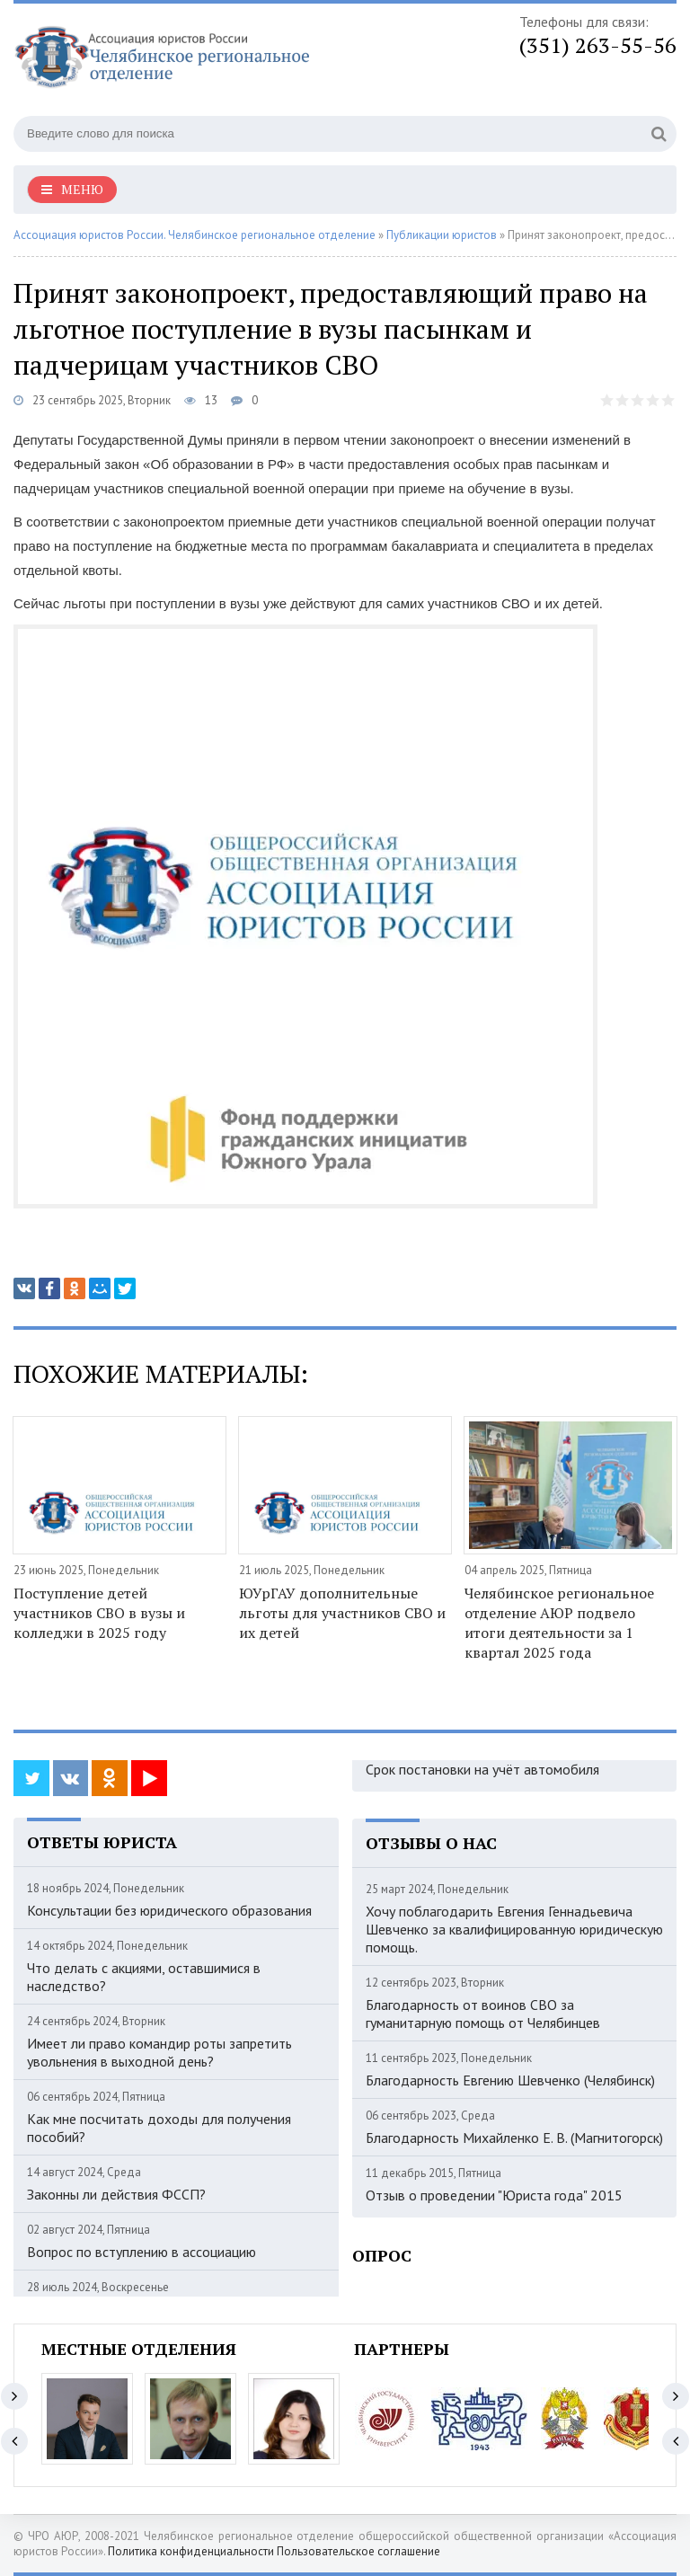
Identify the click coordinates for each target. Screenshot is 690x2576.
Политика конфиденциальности (191, 2551)
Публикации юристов (441, 235)
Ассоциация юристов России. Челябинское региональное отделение (194, 235)
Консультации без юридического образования (169, 1910)
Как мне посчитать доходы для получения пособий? (159, 2128)
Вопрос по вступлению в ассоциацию (141, 2252)
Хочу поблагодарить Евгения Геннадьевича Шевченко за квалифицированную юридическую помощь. (514, 1929)
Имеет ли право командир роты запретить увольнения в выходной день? (159, 2052)
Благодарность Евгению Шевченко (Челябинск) (510, 2080)
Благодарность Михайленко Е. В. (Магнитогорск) (514, 2138)
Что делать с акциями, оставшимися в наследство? (144, 1977)
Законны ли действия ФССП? (116, 2194)
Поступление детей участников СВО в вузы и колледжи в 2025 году (99, 1612)
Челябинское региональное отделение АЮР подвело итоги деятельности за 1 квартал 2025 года (559, 1622)
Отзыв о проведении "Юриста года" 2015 (494, 2195)
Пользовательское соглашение (358, 2551)
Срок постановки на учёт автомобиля (482, 1769)
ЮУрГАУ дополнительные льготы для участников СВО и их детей (342, 1612)
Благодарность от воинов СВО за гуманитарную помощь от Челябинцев (483, 2014)
